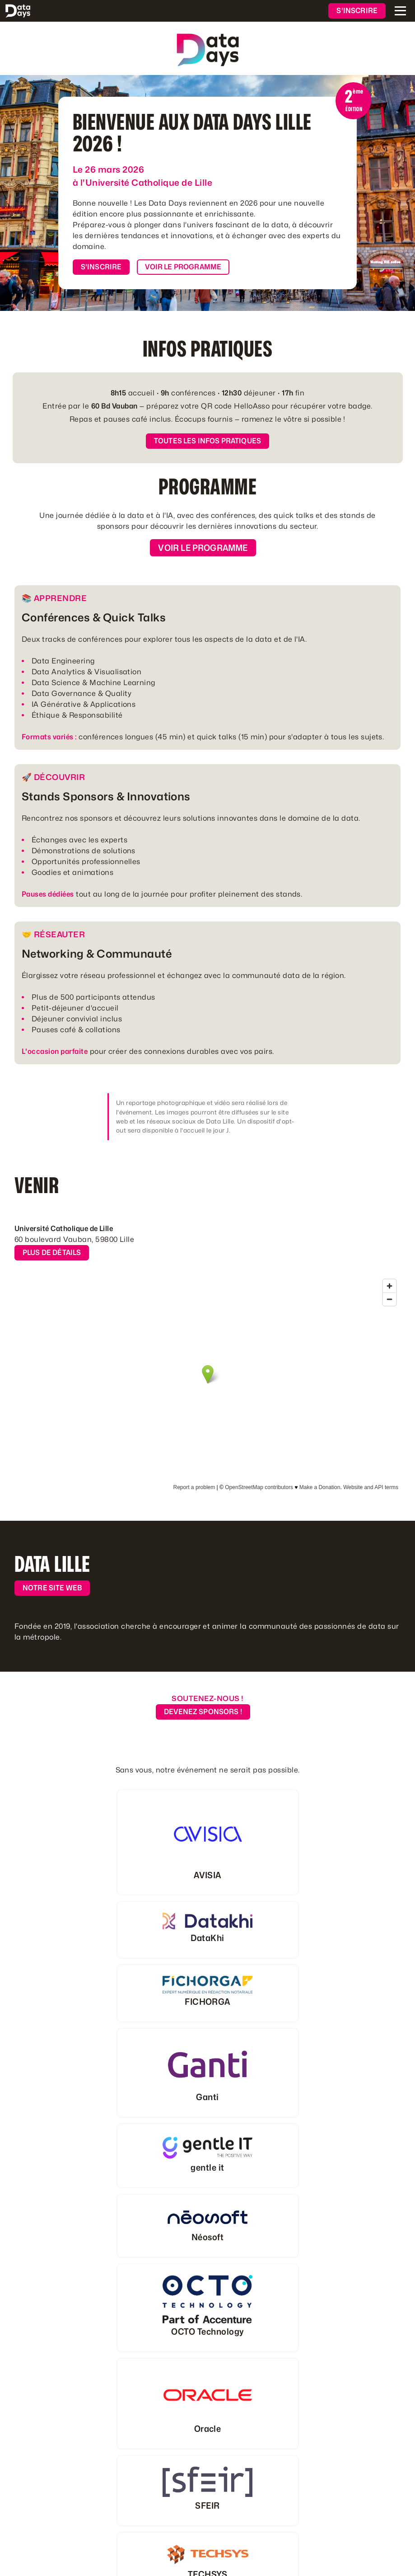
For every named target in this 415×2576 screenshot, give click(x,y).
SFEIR (207, 2505)
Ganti (207, 2097)
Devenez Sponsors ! (203, 1711)
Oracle (207, 2428)
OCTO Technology (207, 2331)
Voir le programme (183, 267)
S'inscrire (357, 10)
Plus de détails (52, 1252)
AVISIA (207, 1875)
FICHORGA (207, 2001)
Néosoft (207, 2237)
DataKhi (207, 1937)
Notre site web (52, 1588)
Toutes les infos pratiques (207, 441)
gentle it (207, 2167)
